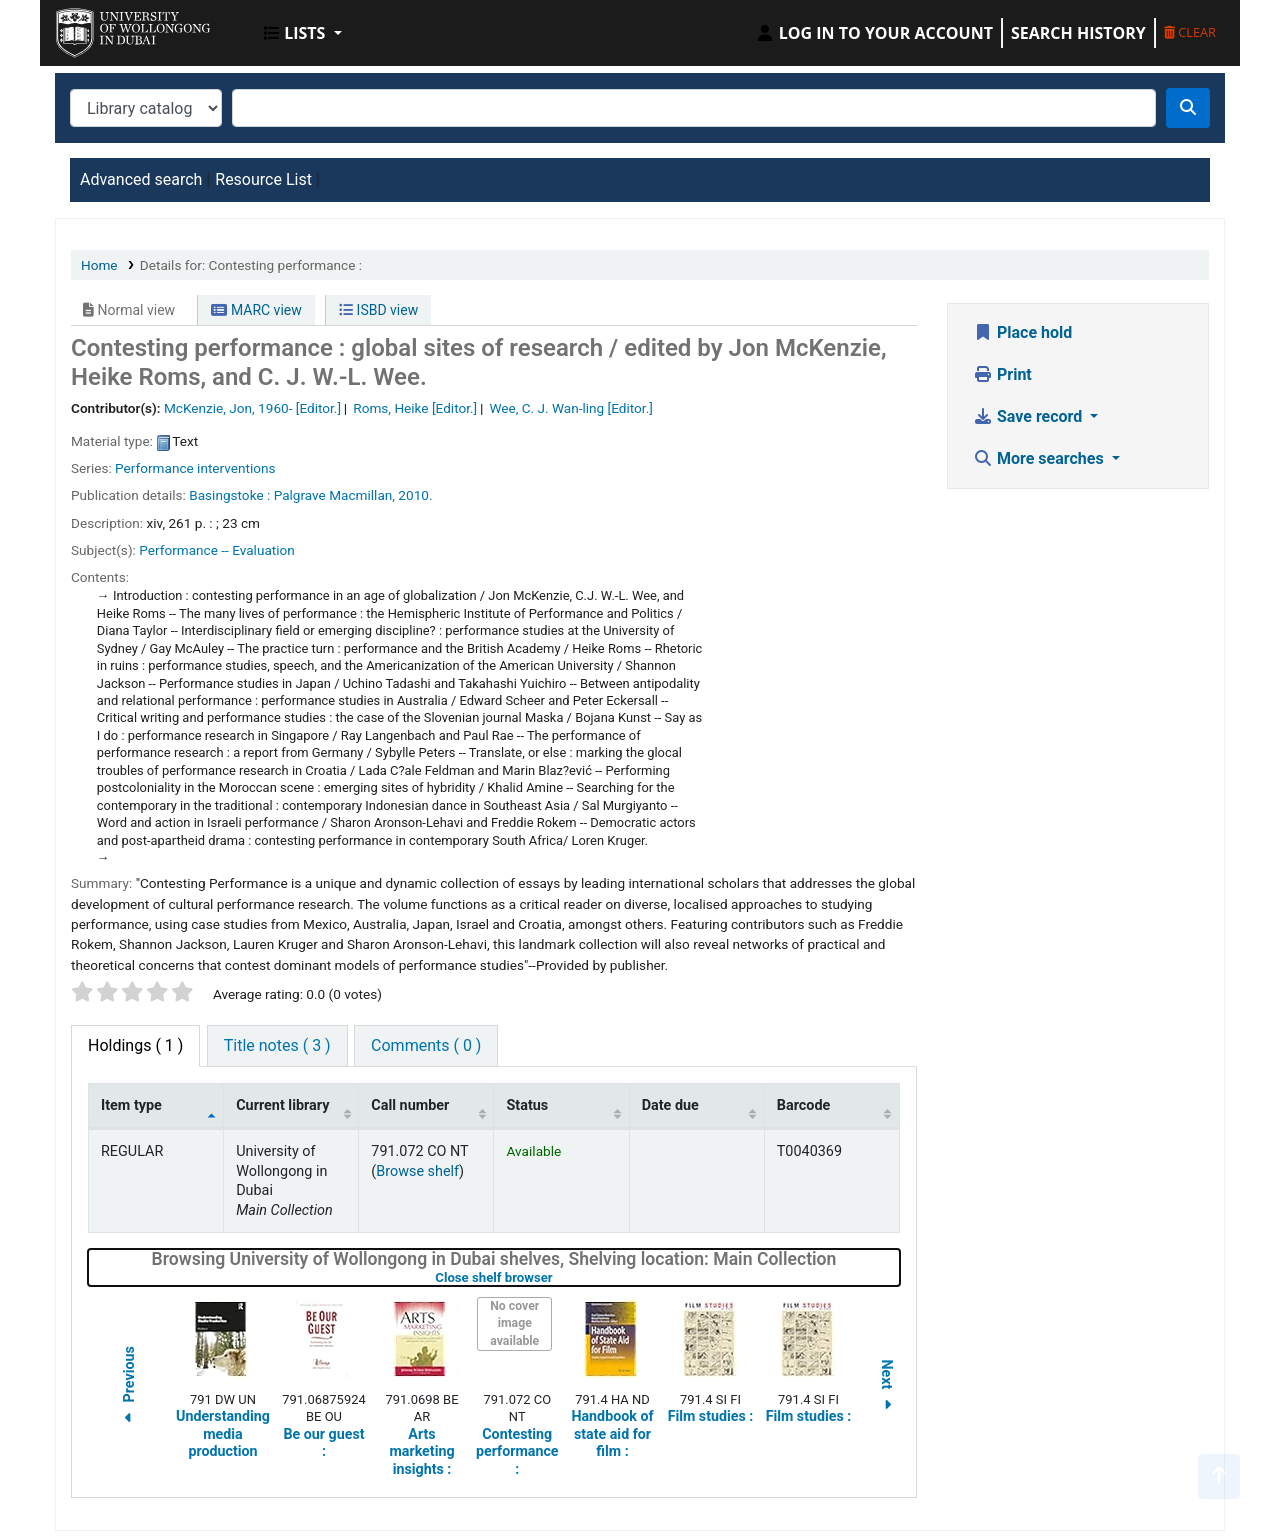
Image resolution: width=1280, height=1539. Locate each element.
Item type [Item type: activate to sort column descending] (131, 1105)
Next (887, 1387)
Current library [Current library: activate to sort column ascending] (282, 1105)
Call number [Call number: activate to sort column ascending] (410, 1105)
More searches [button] (1040, 458)
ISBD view (378, 310)
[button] (303, 33)
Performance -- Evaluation (217, 550)
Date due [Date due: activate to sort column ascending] (670, 1105)
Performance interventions (195, 468)
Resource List (263, 179)
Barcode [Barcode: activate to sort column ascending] (804, 1105)
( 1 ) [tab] (135, 1045)
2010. (415, 495)
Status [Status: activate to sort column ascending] (527, 1105)
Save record (1029, 416)
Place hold (1022, 332)
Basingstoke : (229, 495)
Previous (129, 1387)
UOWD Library (106, 28)
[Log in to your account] (874, 33)
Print (1002, 374)
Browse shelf (417, 1171)
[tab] (277, 1046)
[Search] (1188, 108)
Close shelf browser (557, 1277)
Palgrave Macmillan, (334, 495)
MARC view (256, 310)
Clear (1190, 32)
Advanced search (141, 179)
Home (99, 265)
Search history (1078, 33)
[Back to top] (1219, 1476)
